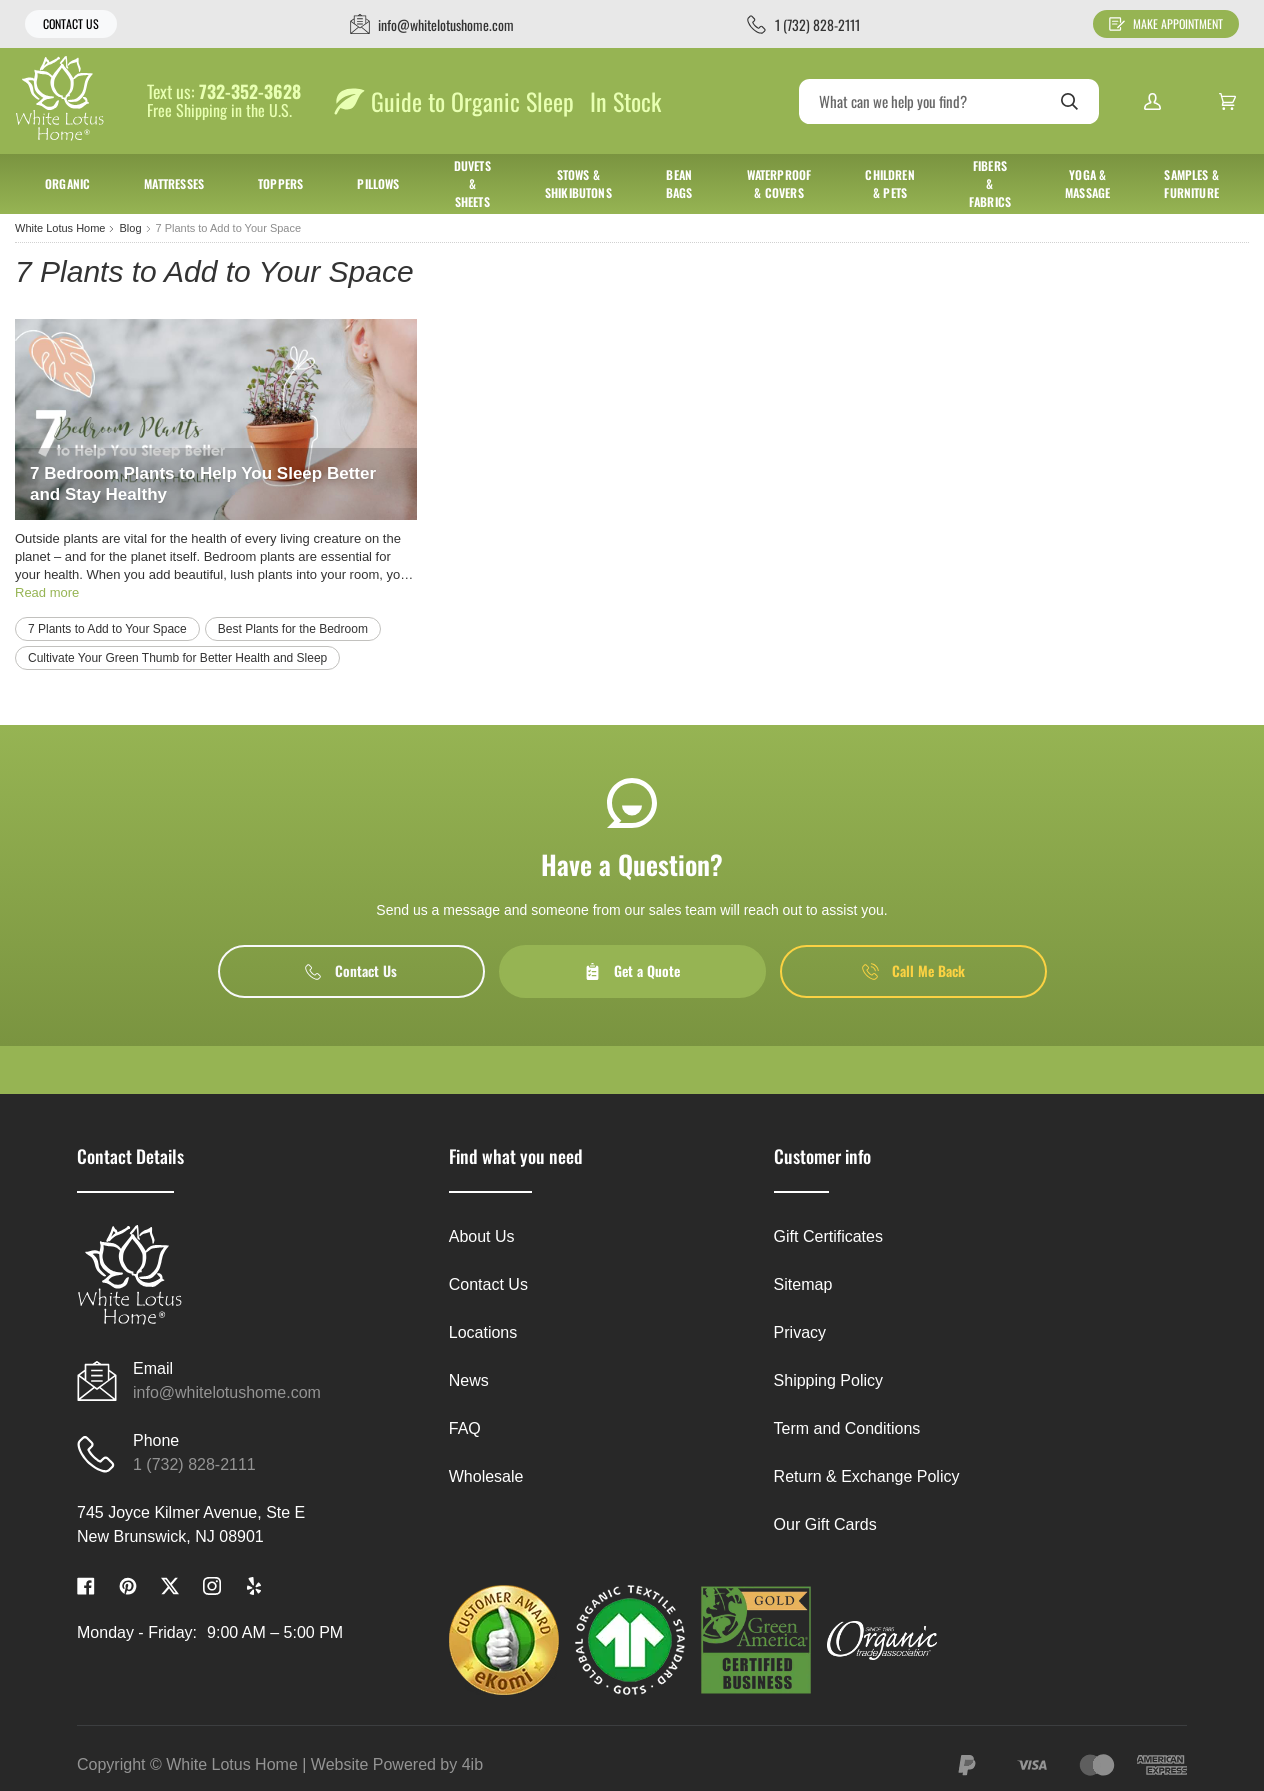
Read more (47, 592)
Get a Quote (632, 970)
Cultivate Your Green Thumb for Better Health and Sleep (177, 658)
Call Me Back (913, 970)
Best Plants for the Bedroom (293, 629)
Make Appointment (1166, 23)
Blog (130, 228)
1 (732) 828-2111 (194, 1464)
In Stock (625, 101)
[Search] (949, 101)
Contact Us (71, 23)
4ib (472, 1764)
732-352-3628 (250, 92)
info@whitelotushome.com (227, 1392)
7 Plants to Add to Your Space (107, 629)
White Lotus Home (60, 228)
